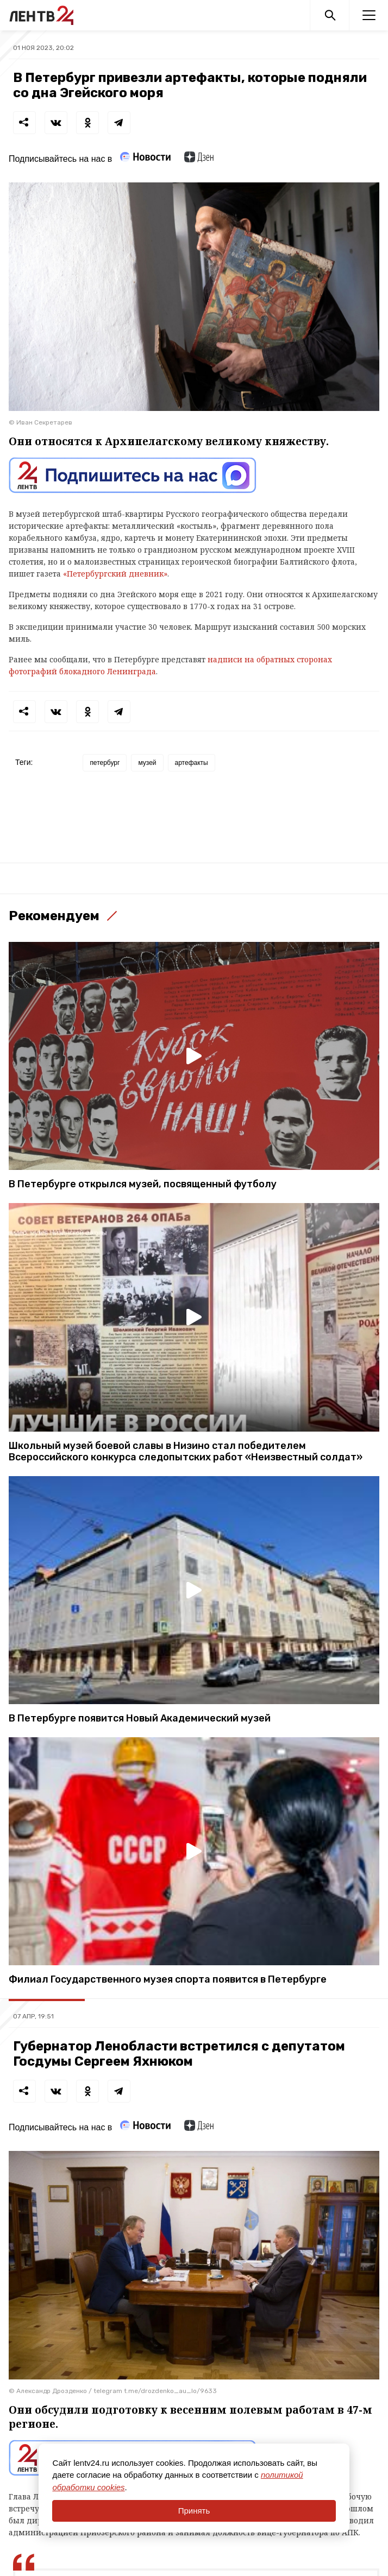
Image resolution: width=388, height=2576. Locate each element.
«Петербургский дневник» (115, 573)
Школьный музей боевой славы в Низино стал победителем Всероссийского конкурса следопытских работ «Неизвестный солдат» (185, 1451)
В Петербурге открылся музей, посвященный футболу (143, 1184)
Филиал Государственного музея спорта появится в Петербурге (168, 1979)
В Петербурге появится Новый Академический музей (140, 1718)
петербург (105, 763)
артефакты (191, 763)
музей (147, 763)
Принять (194, 2510)
